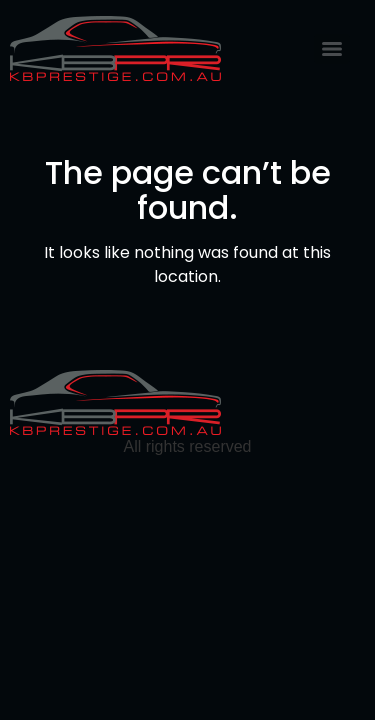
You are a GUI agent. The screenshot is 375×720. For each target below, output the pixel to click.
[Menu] (332, 49)
